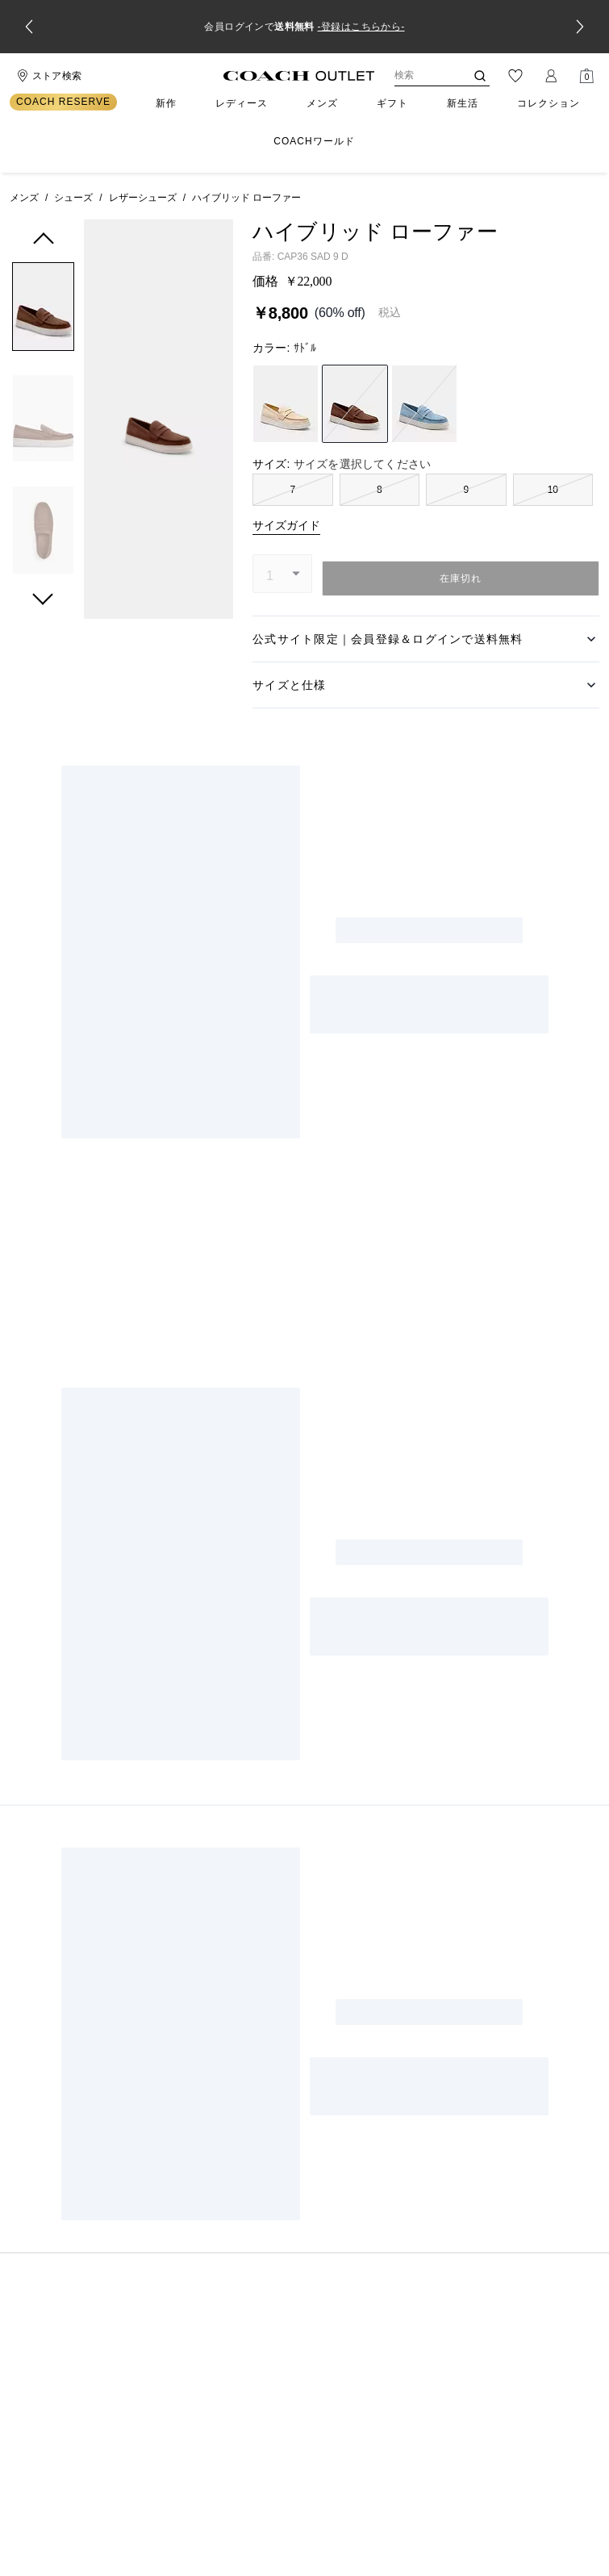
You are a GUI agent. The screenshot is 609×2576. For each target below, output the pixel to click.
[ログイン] (551, 76)
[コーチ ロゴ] (298, 76)
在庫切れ (461, 578)
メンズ (24, 197)
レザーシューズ (143, 197)
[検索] (417, 76)
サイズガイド (286, 525)
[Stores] (47, 76)
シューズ (73, 197)
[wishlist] (212, 244)
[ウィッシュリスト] (515, 76)
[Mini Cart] (586, 76)
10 (553, 489)
